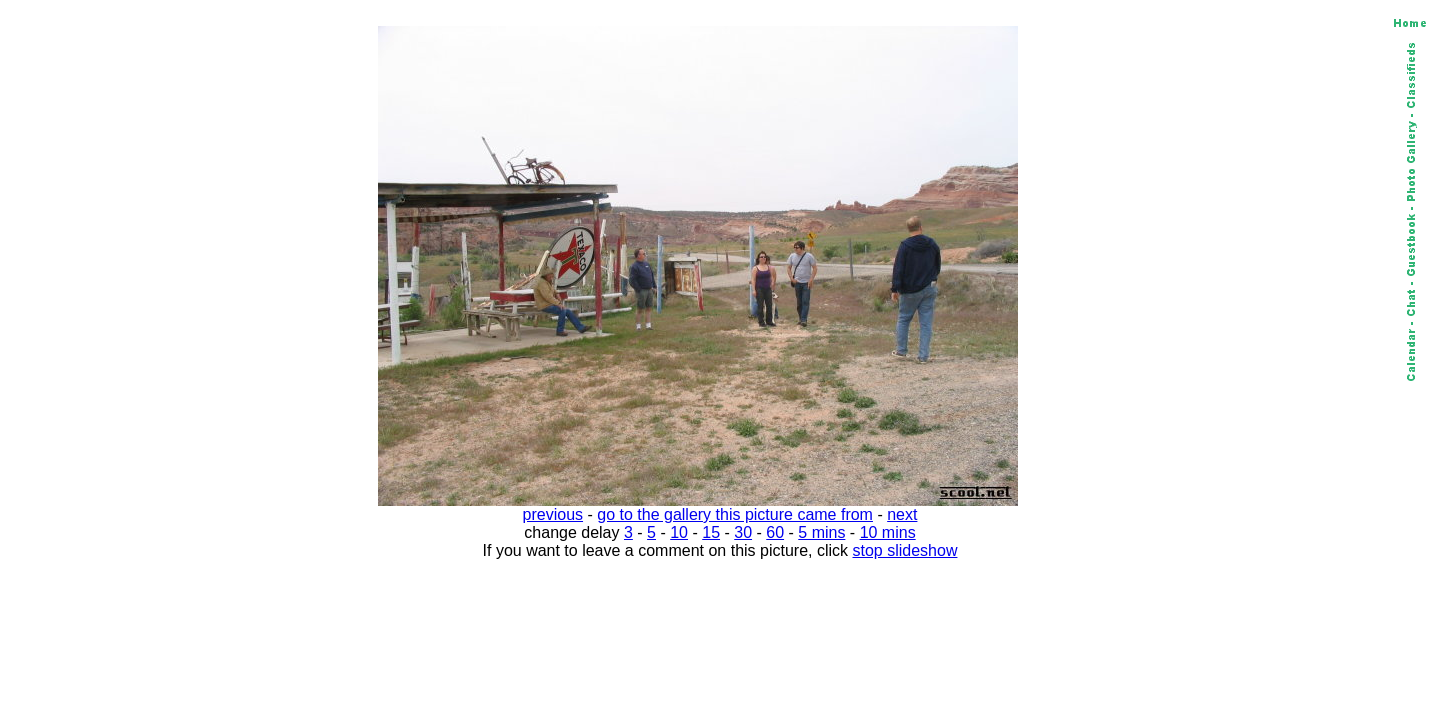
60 (775, 532)
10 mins (888, 532)
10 (679, 532)
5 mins (821, 532)
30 (743, 532)
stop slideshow (905, 550)
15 (711, 532)
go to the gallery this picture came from (735, 514)
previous (553, 514)
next (902, 514)
